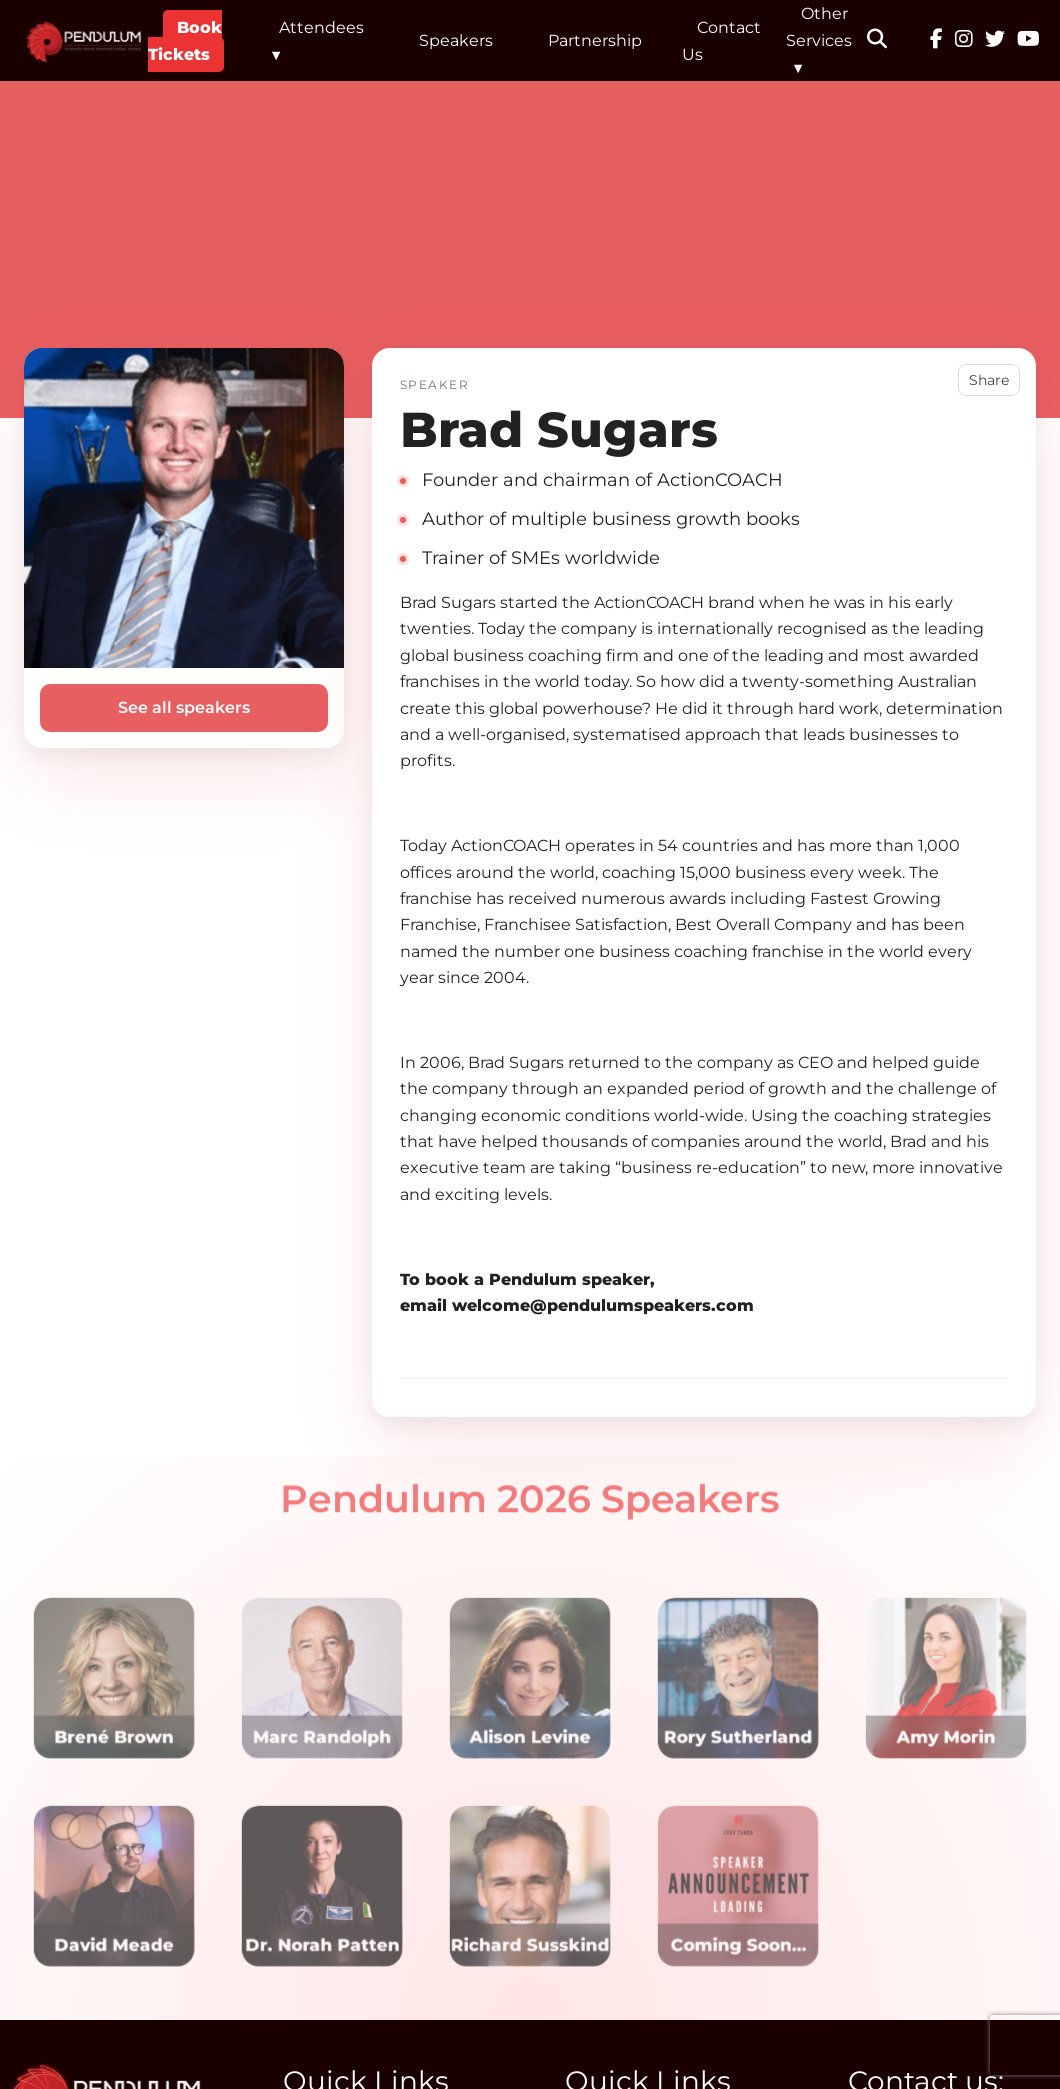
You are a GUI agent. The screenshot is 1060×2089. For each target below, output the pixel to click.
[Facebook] (936, 41)
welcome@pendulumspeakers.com (603, 1305)
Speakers (456, 40)
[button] (889, 41)
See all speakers (184, 707)
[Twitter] (995, 41)
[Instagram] (964, 41)
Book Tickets (185, 41)
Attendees (321, 27)
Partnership (595, 40)
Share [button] (989, 380)
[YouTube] (1028, 41)
